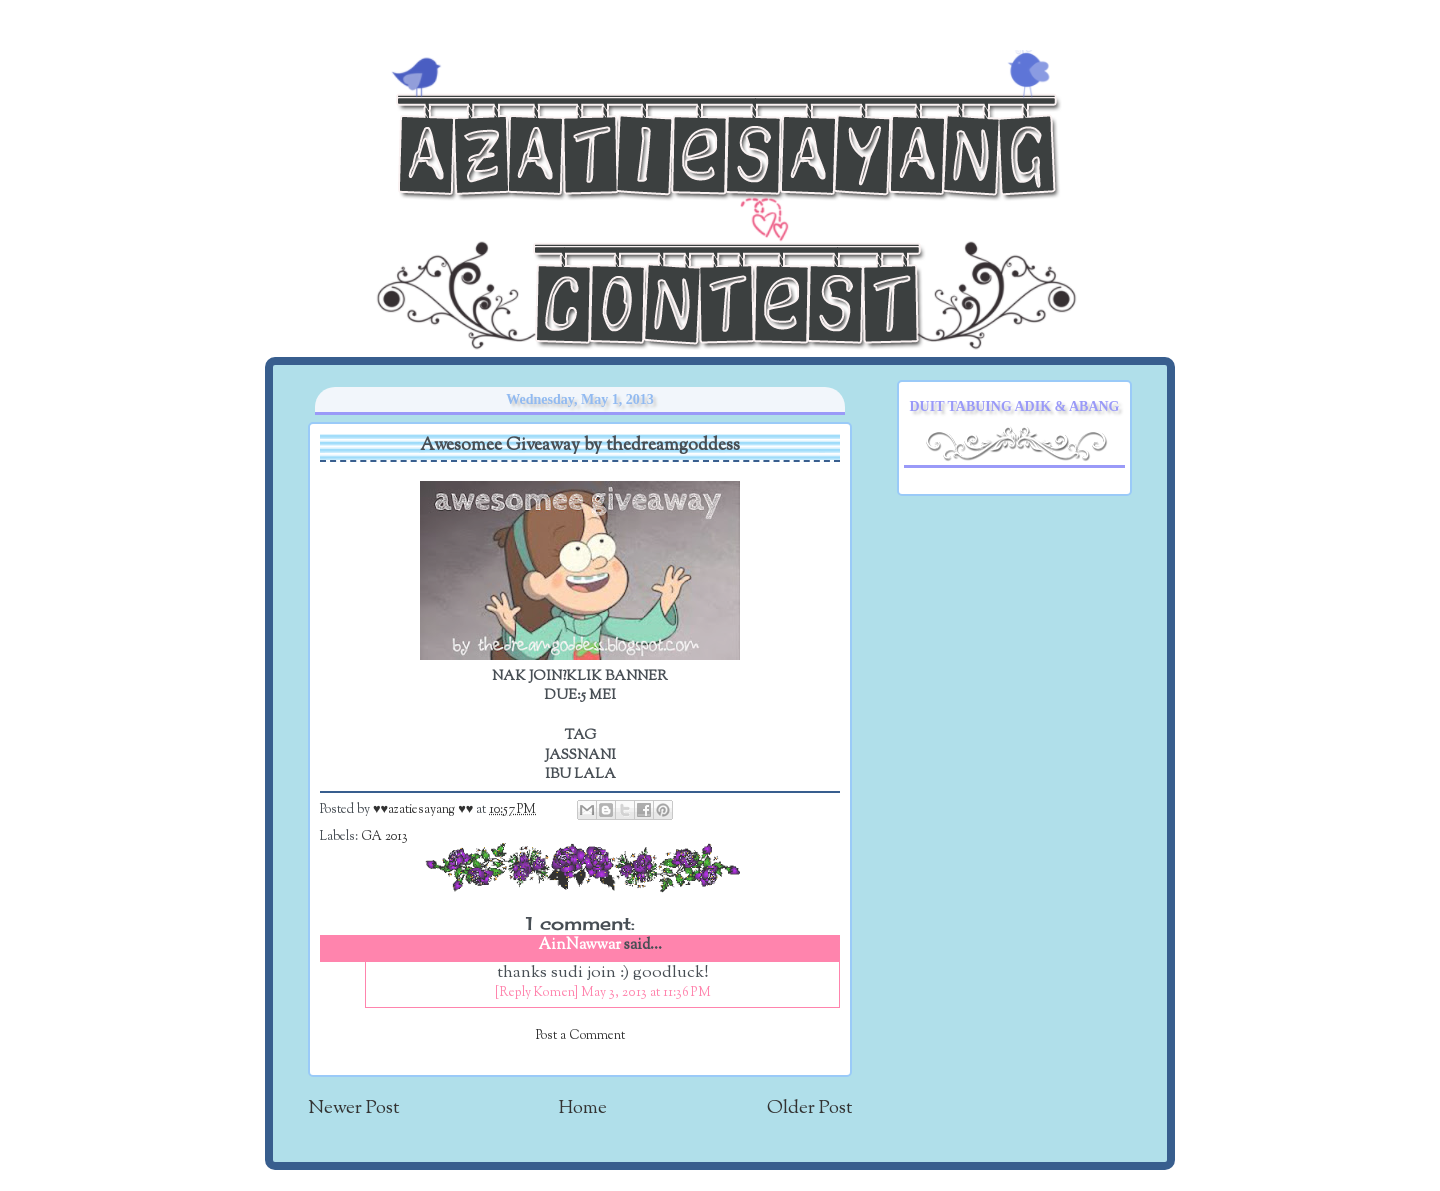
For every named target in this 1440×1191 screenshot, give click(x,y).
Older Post (809, 1108)
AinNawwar (580, 945)
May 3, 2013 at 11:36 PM (646, 993)
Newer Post (353, 1108)
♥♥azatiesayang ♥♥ (424, 810)
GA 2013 (384, 837)
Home (583, 1108)
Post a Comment (580, 1036)
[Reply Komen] (536, 993)
